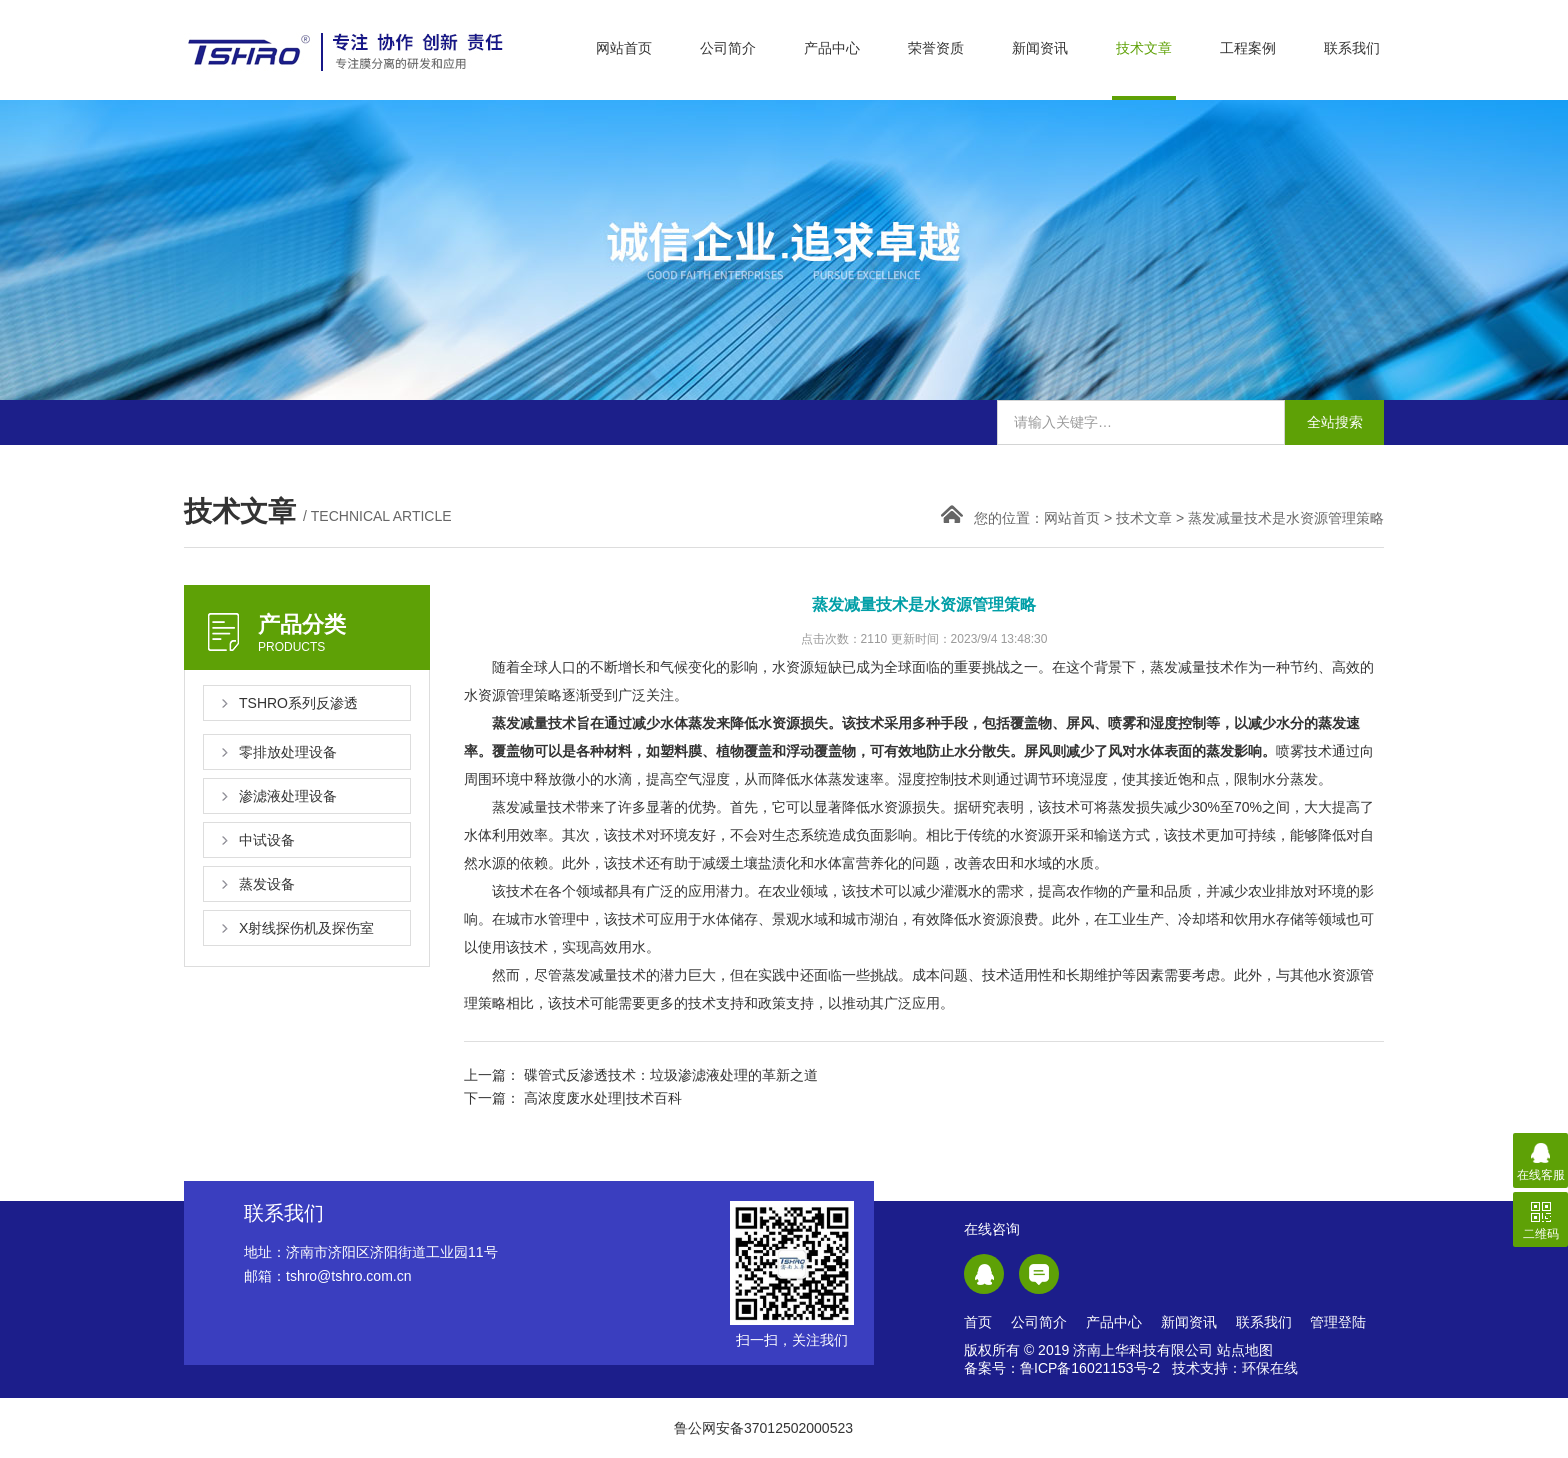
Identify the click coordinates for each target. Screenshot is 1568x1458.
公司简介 (728, 48)
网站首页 (624, 48)
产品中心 (832, 48)
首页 (978, 1322)
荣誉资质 (936, 48)
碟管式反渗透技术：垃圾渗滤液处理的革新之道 (671, 1075)
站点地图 (1245, 1350)
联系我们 (1352, 48)
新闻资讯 (1040, 48)
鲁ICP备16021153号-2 (1090, 1368)
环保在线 (1270, 1368)
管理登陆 (1338, 1322)
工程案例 (1248, 48)
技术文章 (1144, 48)
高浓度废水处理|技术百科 (603, 1098)
